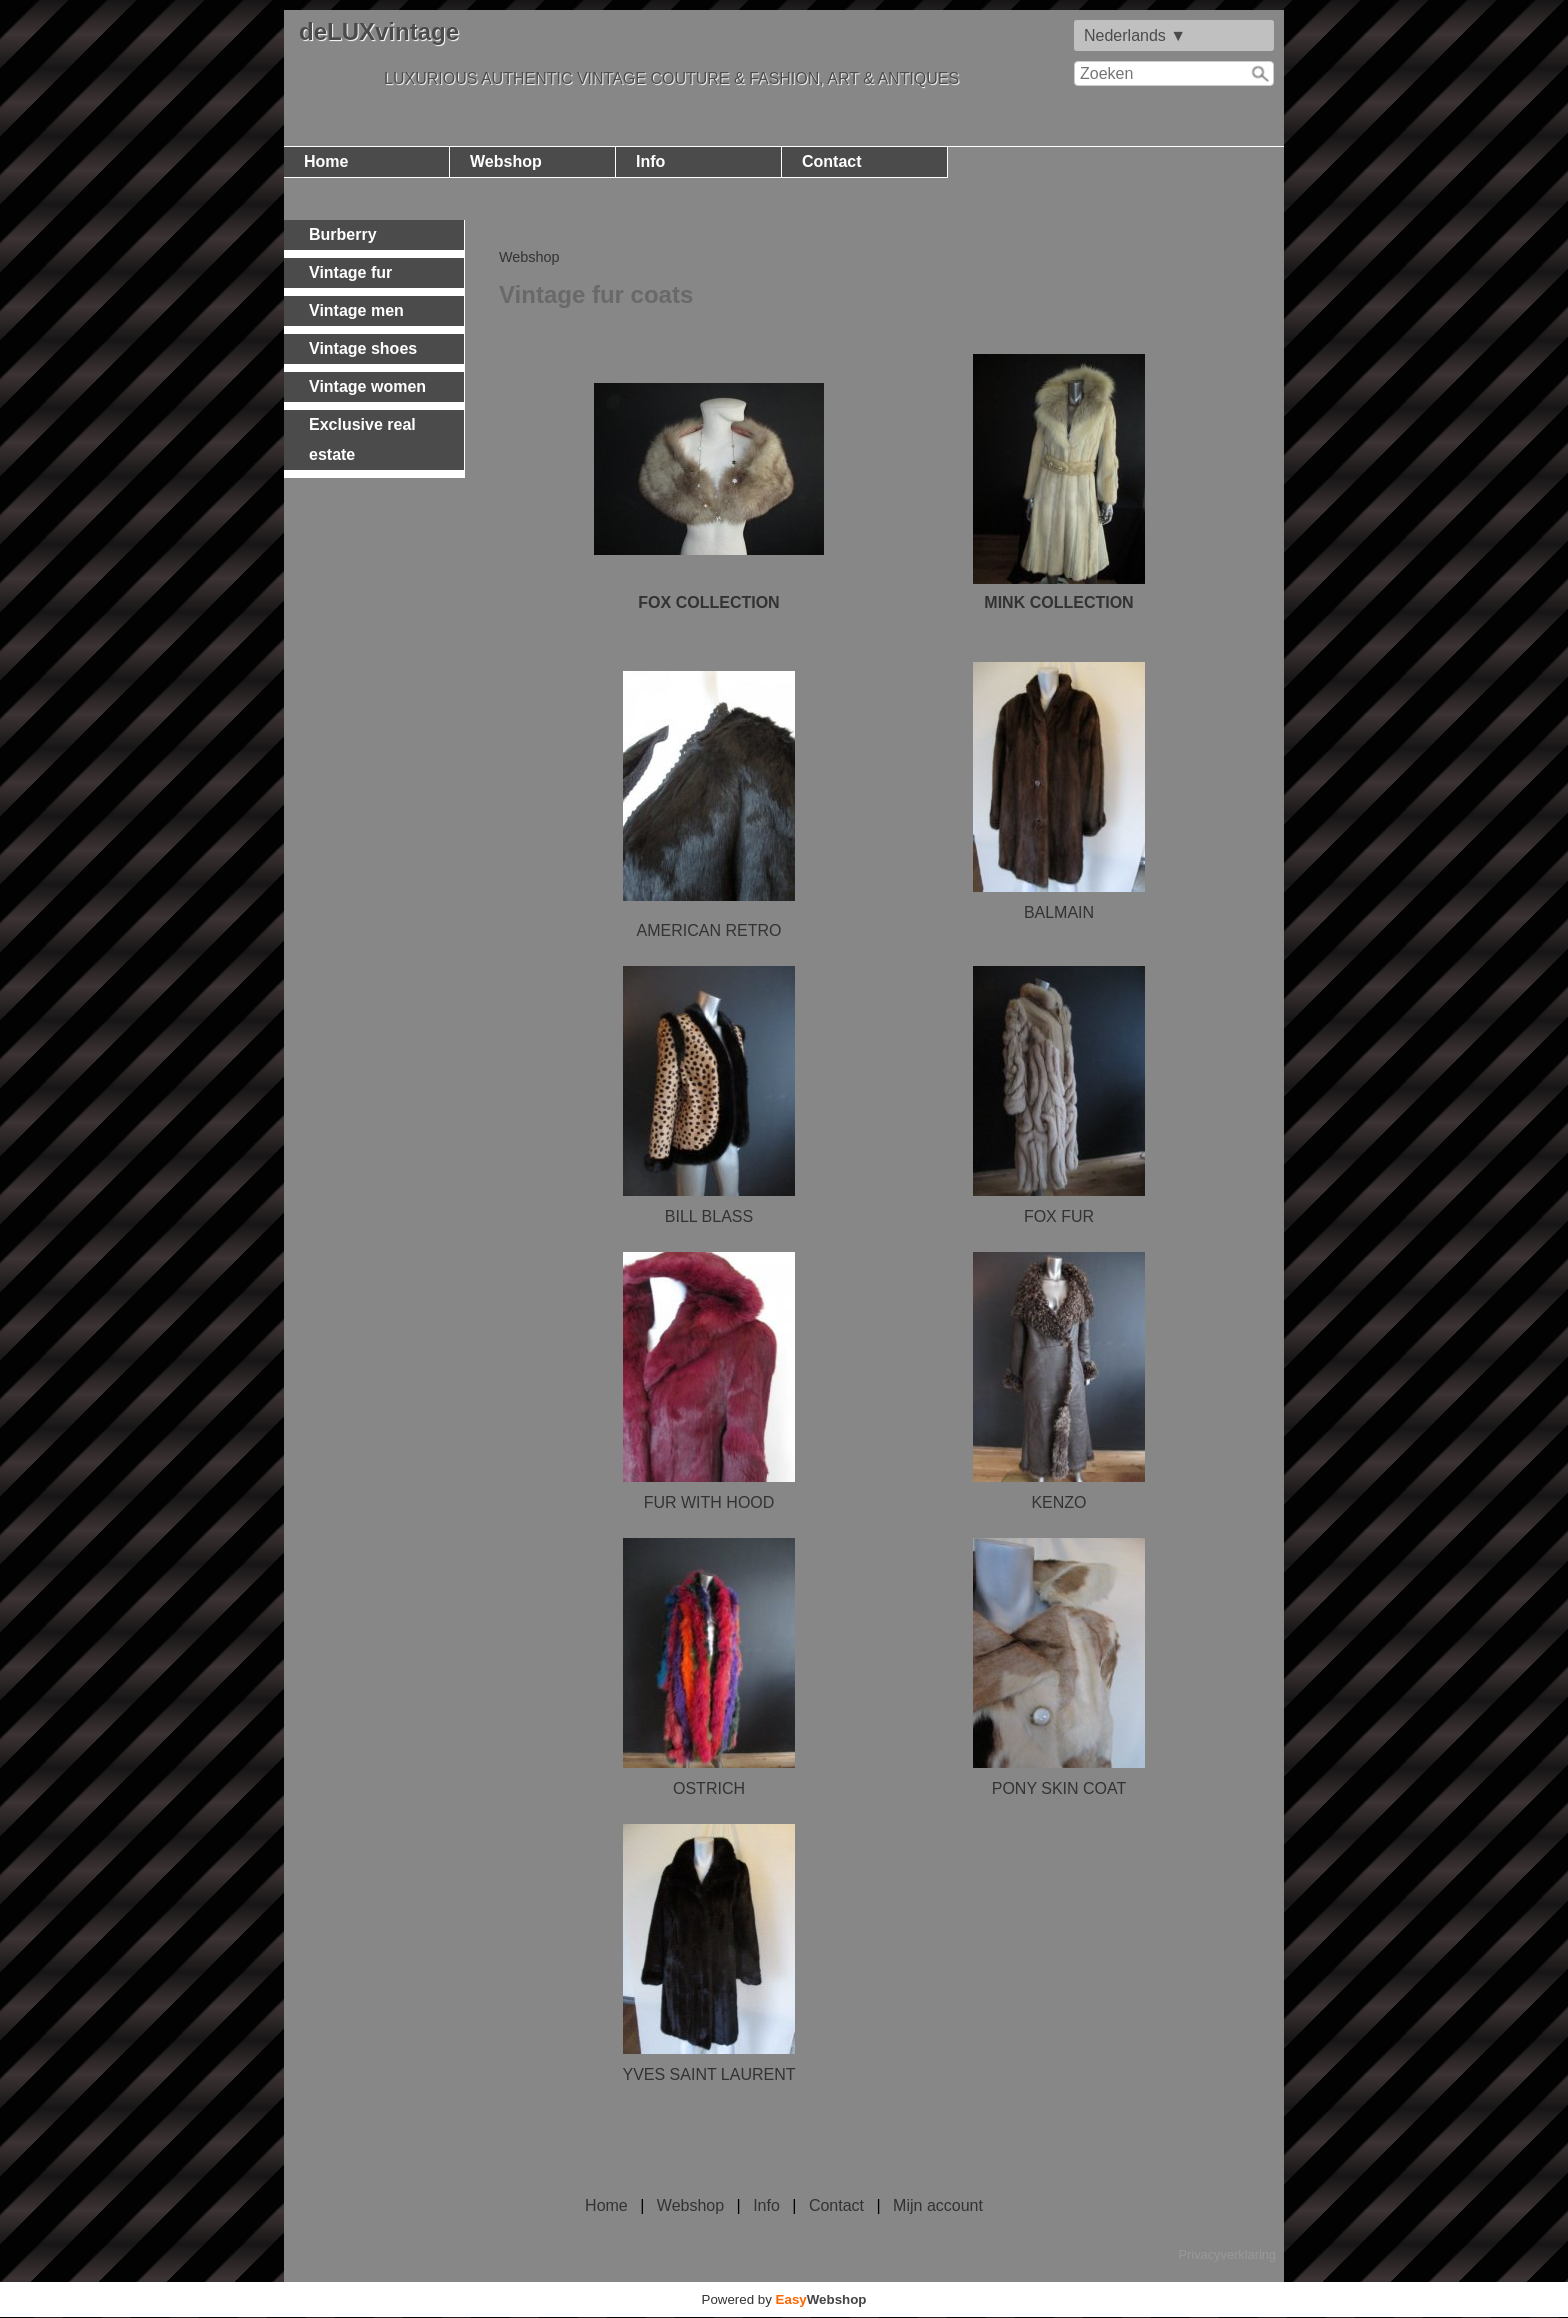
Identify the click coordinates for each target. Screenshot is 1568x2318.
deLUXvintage (379, 31)
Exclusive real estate (362, 439)
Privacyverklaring (1227, 2254)
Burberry (343, 234)
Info (650, 161)
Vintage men (356, 310)
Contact (832, 161)
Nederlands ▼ (1135, 35)
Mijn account (938, 2205)
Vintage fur (350, 272)
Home (326, 161)
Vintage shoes (363, 348)
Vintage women (367, 386)
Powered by (784, 2299)
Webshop (506, 161)
